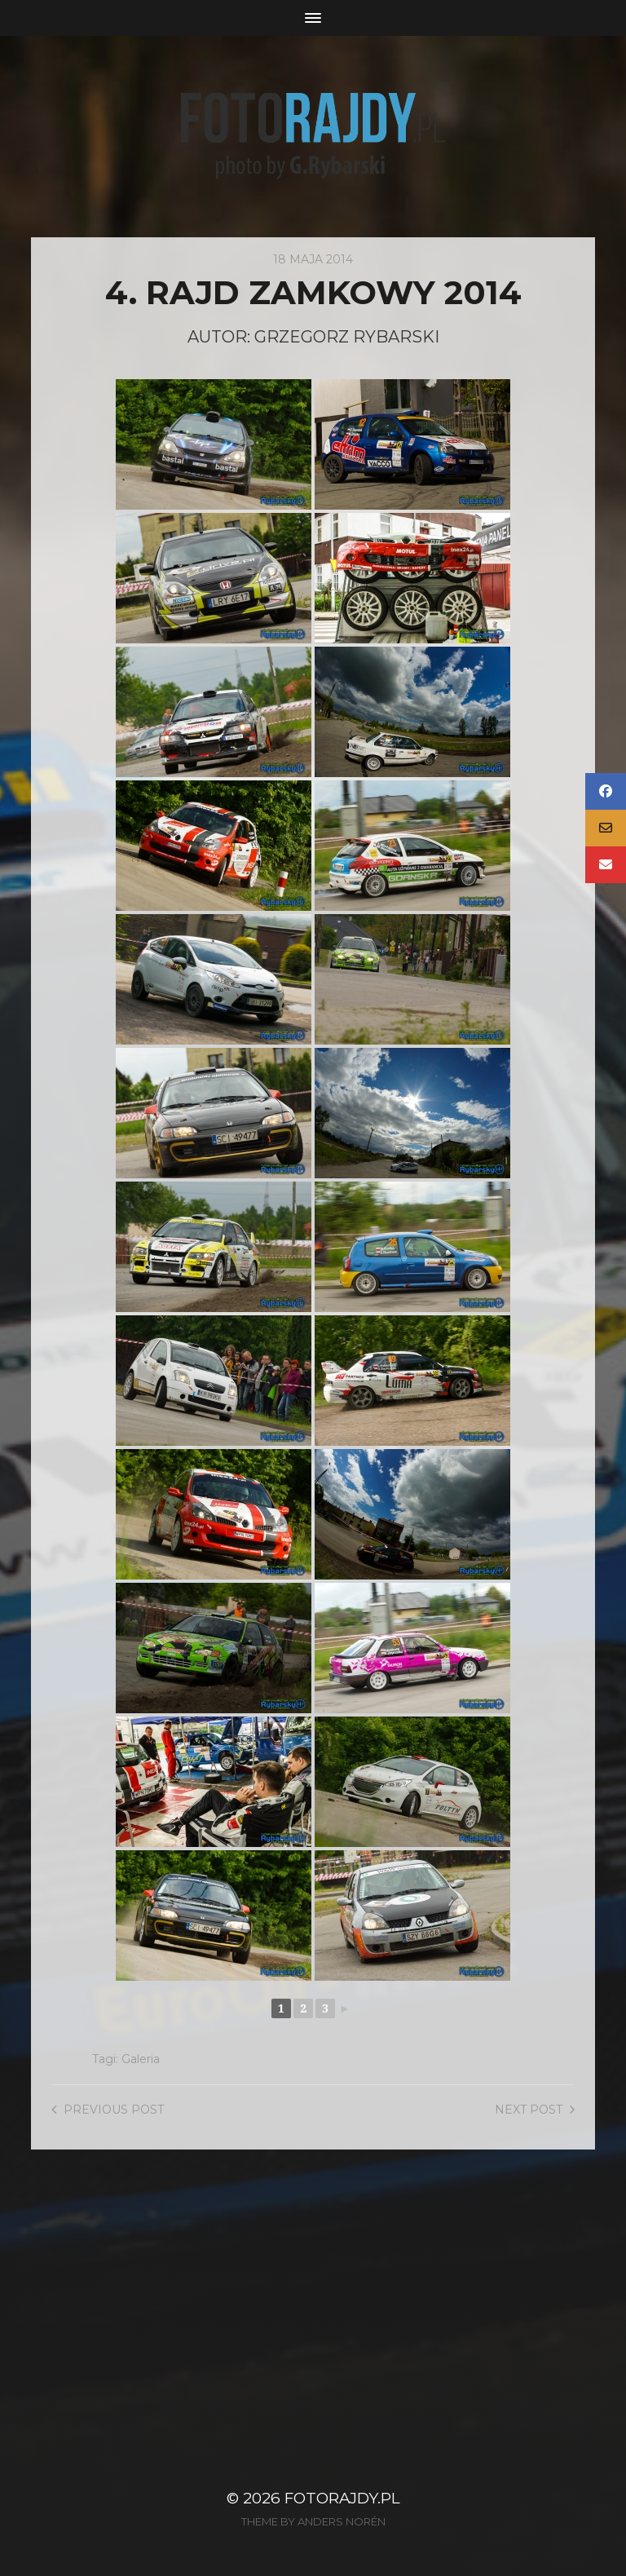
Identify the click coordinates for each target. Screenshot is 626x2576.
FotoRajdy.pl (342, 2498)
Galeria (140, 2059)
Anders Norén (342, 2521)
